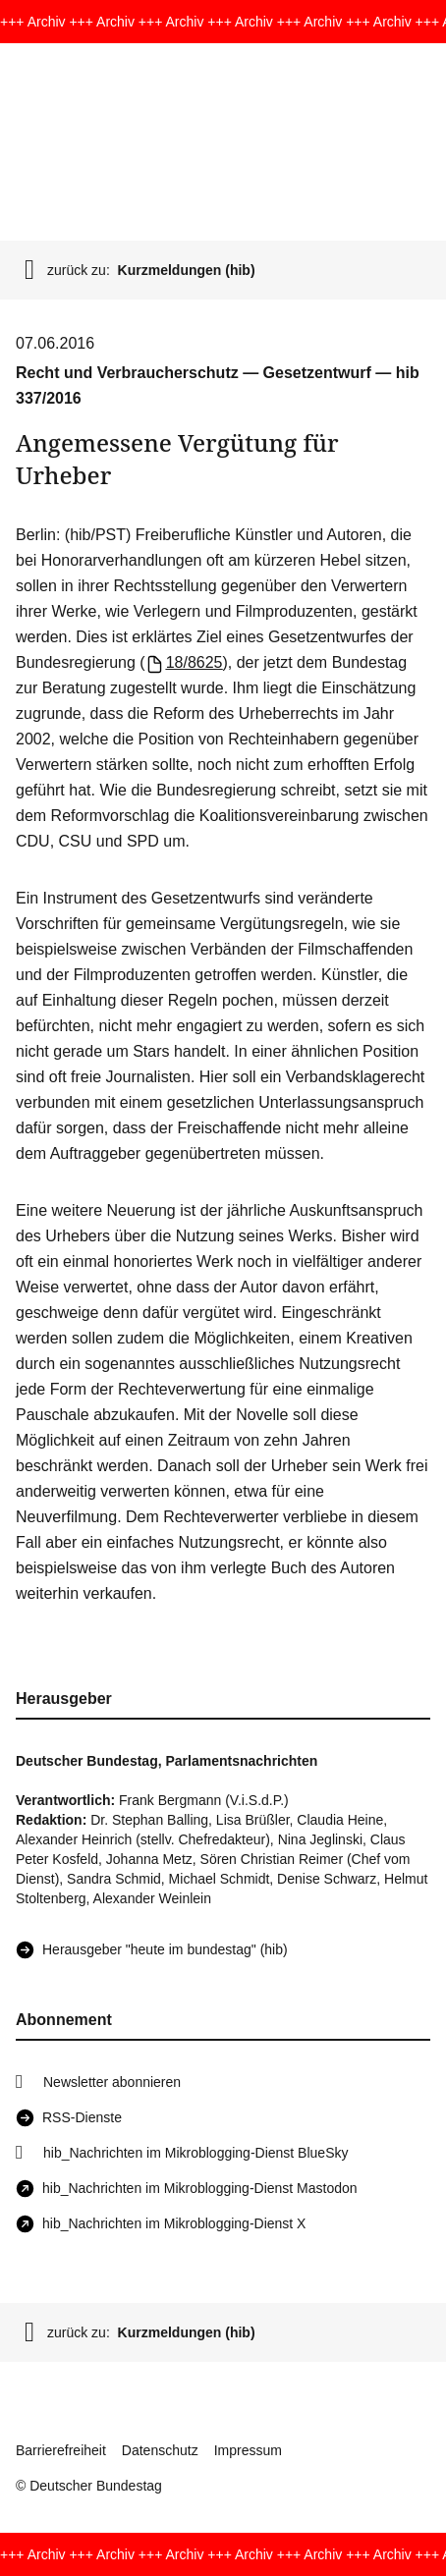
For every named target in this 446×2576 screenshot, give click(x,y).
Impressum (248, 2450)
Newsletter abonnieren (112, 2082)
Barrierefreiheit (61, 2450)
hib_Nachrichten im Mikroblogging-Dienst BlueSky (195, 2153)
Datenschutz (160, 2450)
